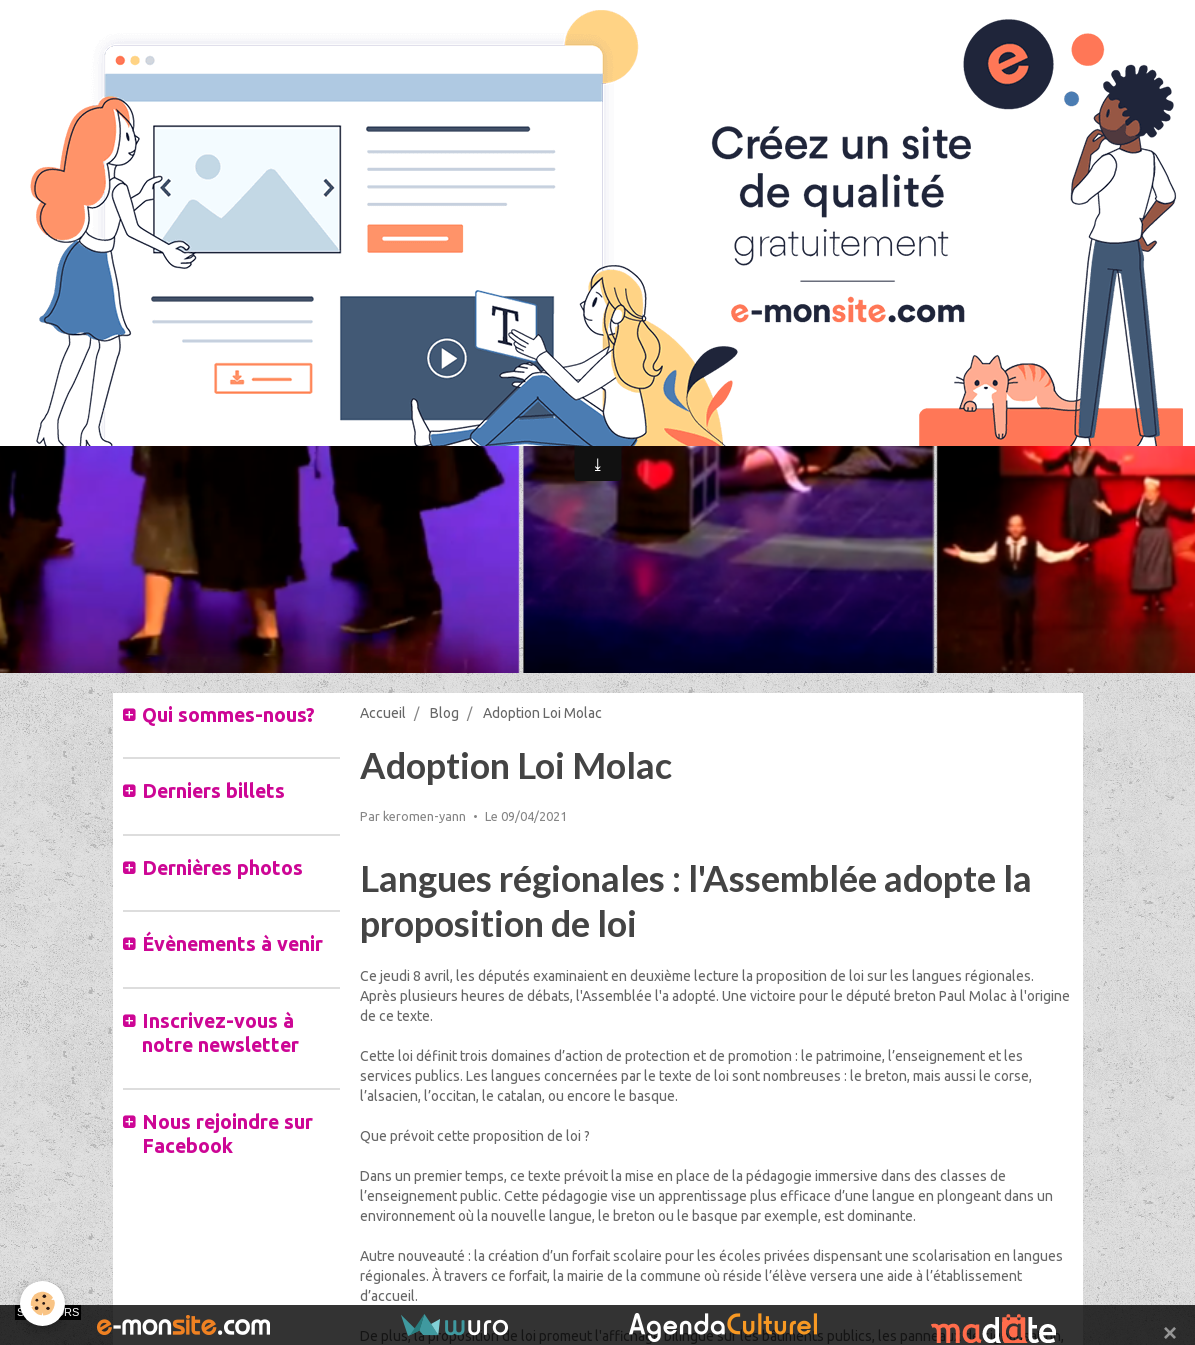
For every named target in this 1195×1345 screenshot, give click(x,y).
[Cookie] (42, 1303)
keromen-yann (424, 816)
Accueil (383, 713)
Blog (444, 713)
